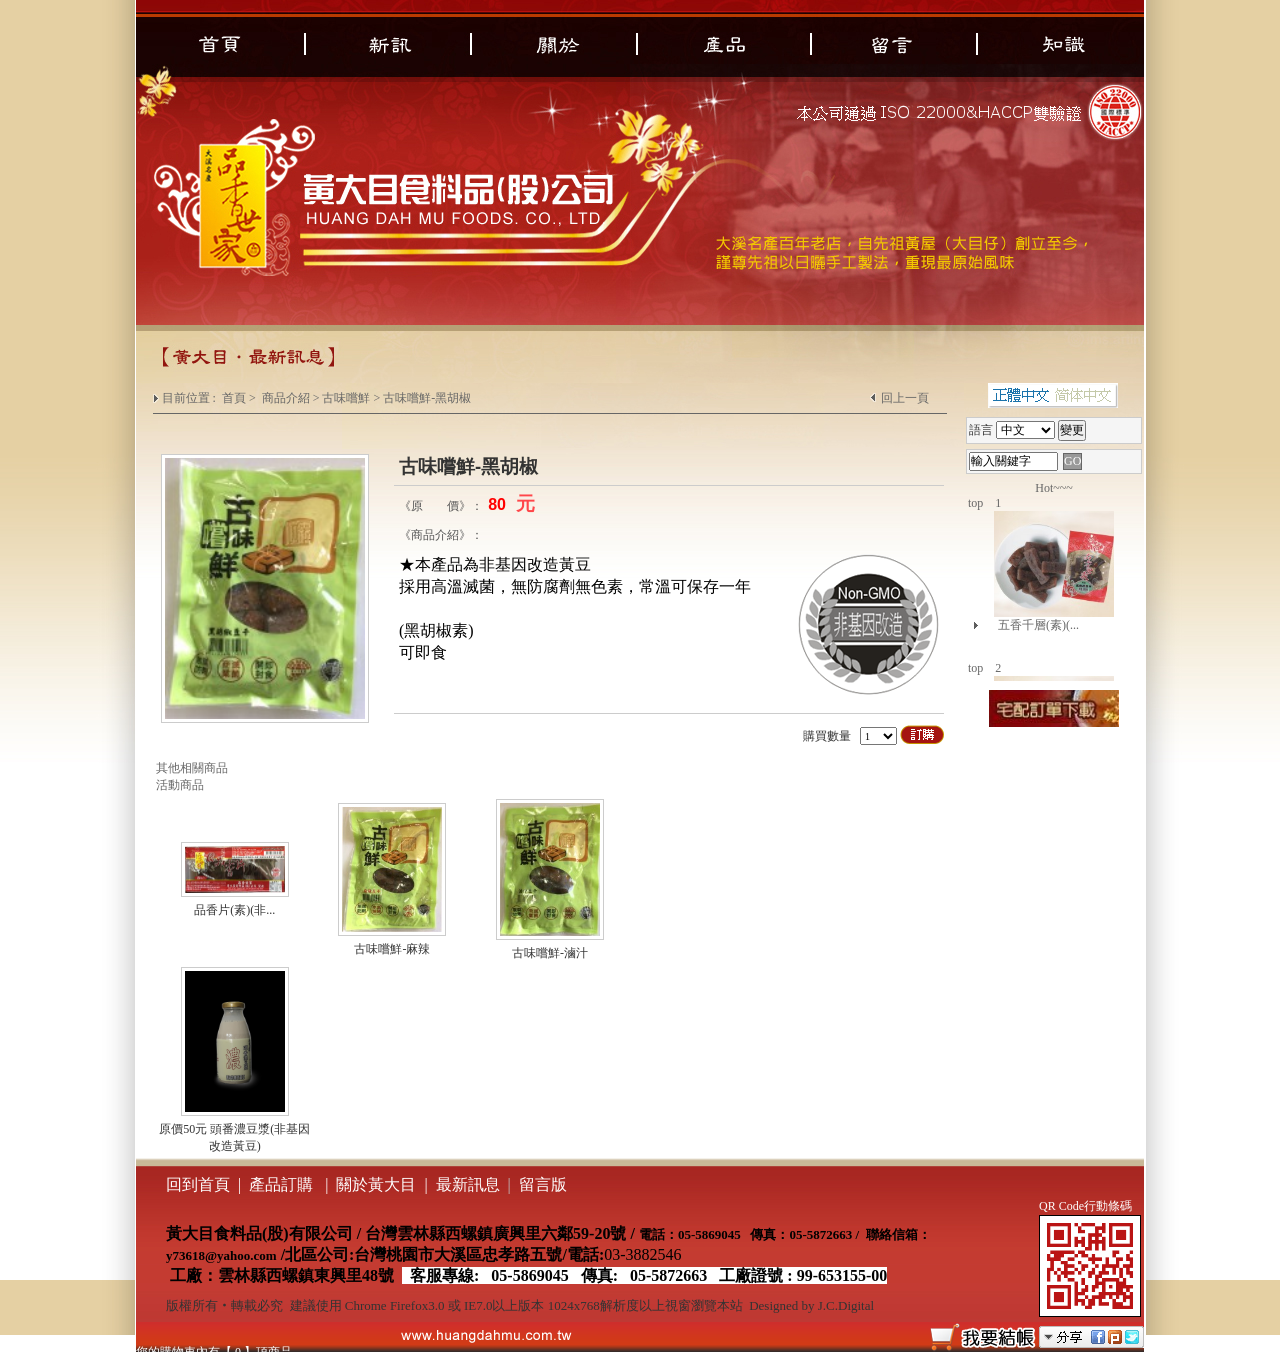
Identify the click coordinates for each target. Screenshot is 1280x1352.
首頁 (234, 398)
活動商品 (180, 785)
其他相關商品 (192, 768)
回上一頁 (905, 398)
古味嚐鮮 (346, 398)
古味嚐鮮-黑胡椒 (427, 398)
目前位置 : (190, 398)
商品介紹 (286, 398)
